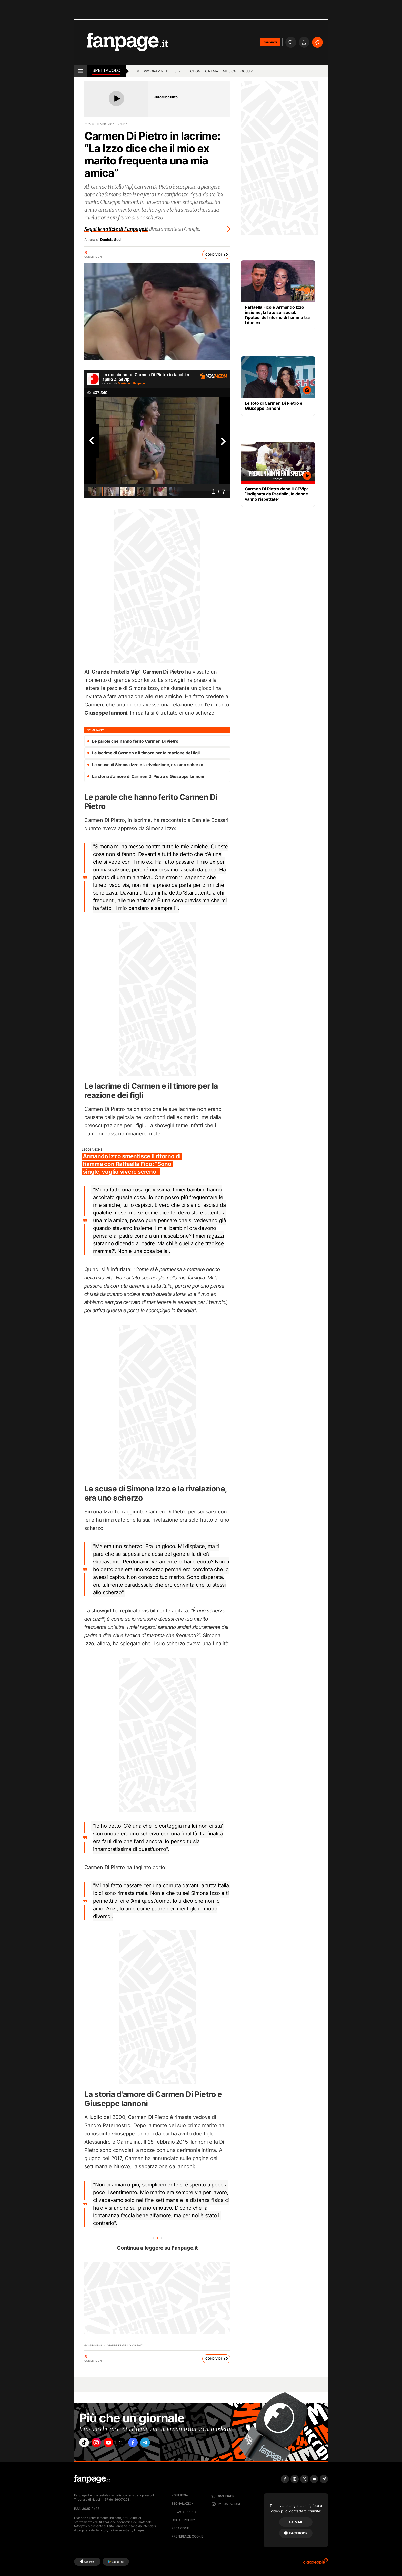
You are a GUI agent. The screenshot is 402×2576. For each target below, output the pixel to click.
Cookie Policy (183, 2520)
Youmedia (180, 2495)
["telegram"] (157, 2443)
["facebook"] (142, 2443)
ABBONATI (270, 42)
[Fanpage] (92, 2479)
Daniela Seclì (111, 239)
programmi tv (157, 71)
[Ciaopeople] (315, 2563)
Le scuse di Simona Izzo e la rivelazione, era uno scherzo (147, 764)
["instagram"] (99, 2443)
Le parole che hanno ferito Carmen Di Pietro (135, 741)
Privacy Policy (184, 2512)
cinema (211, 71)
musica (229, 71)
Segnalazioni (183, 2503)
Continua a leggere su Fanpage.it (157, 2248)
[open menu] (80, 71)
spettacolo (106, 70)
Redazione (180, 2528)
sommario (95, 730)
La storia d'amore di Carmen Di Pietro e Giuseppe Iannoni (148, 776)
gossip (246, 71)
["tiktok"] (85, 2443)
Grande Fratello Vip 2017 (125, 2345)
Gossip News (93, 2345)
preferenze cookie (187, 2536)
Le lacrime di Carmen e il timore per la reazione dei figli (146, 752)
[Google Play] (116, 2562)
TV (137, 71)
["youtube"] (114, 2443)
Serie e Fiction (187, 71)
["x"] (128, 2443)
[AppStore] (87, 2562)
